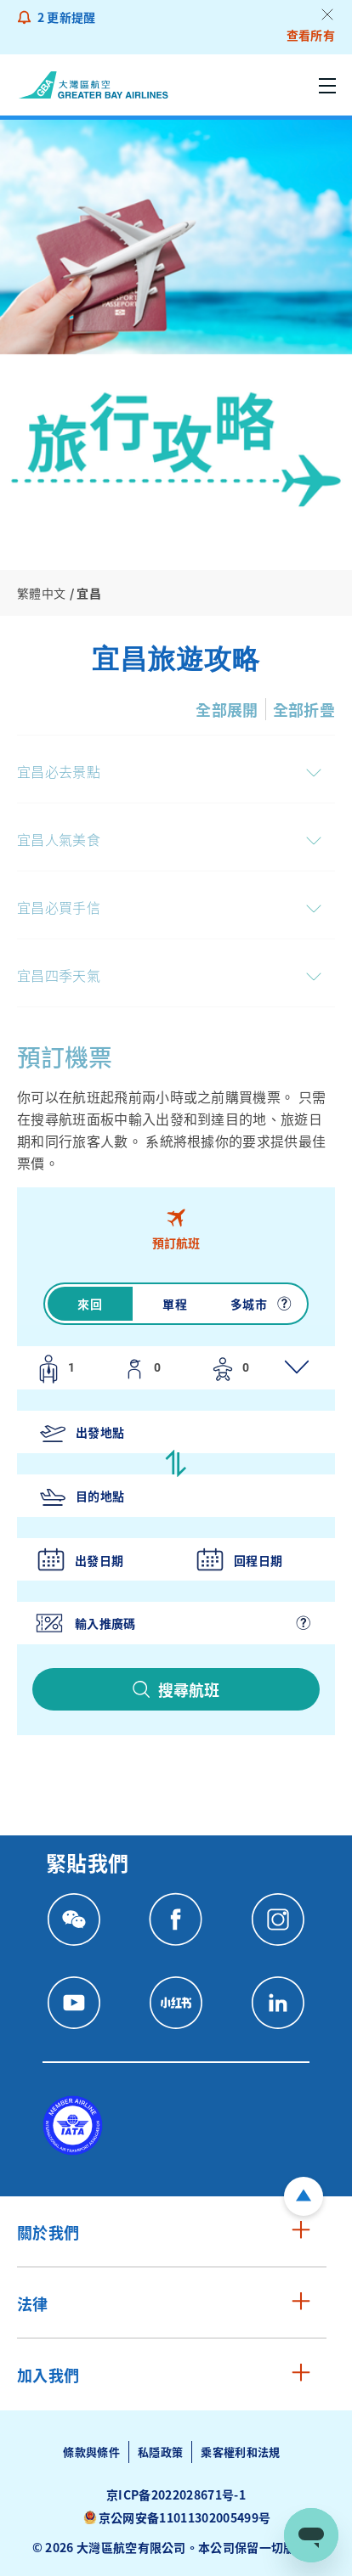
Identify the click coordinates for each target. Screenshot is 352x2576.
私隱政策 (160, 2452)
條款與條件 (91, 2452)
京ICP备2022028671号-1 (176, 2494)
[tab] (176, 1228)
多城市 (248, 1303)
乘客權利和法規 (240, 2452)
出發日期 (99, 1560)
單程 (174, 1303)
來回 (89, 1303)
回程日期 (258, 1560)
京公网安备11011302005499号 (184, 2517)
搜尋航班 (188, 1689)
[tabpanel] (176, 1502)
